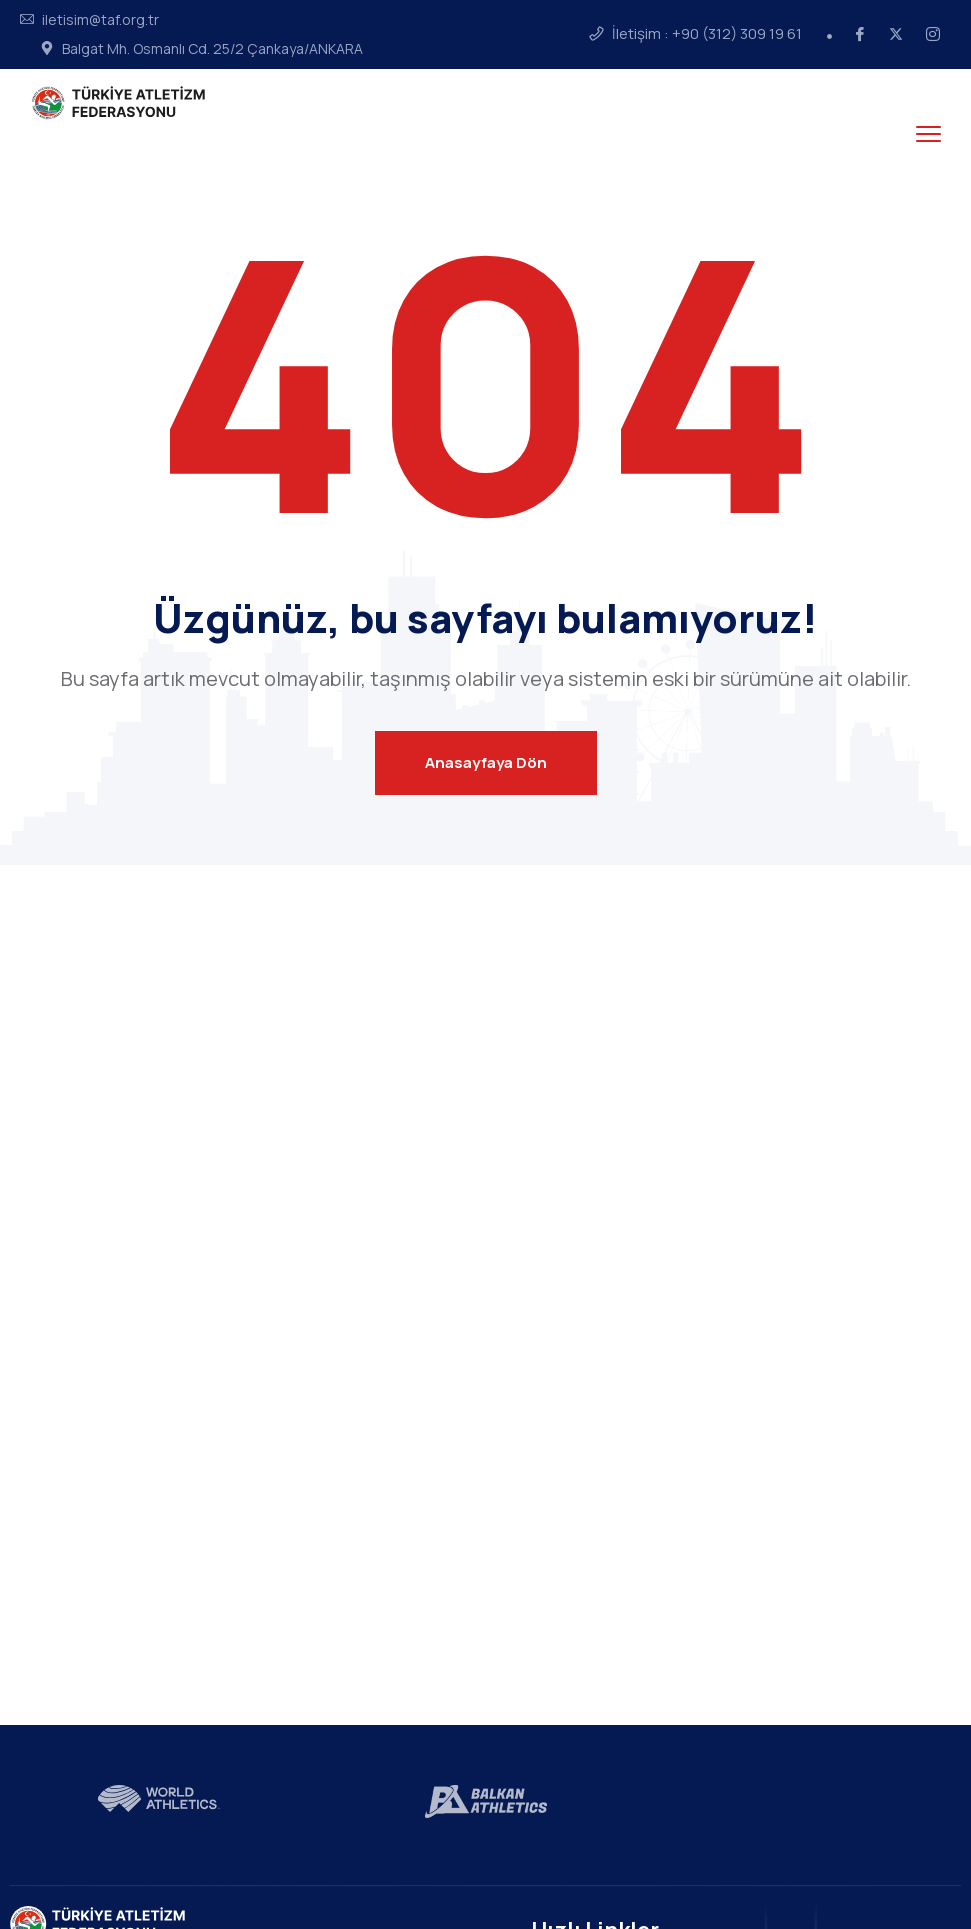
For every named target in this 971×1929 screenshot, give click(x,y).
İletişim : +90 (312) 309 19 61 (707, 34)
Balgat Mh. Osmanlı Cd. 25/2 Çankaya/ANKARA (212, 49)
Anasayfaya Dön (486, 762)
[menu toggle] (928, 133)
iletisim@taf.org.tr (100, 20)
